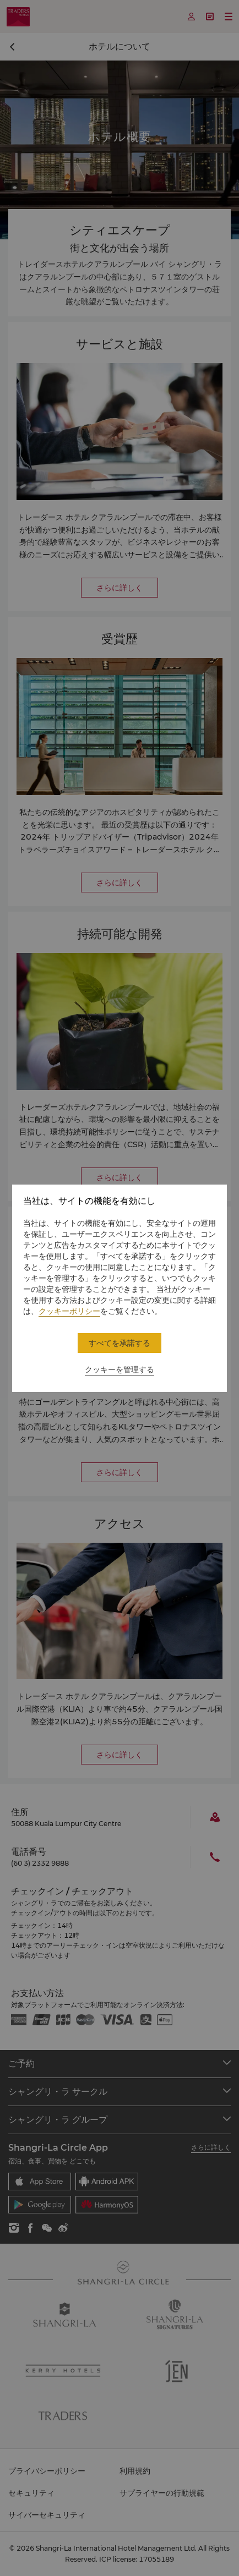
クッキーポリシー (69, 1311)
